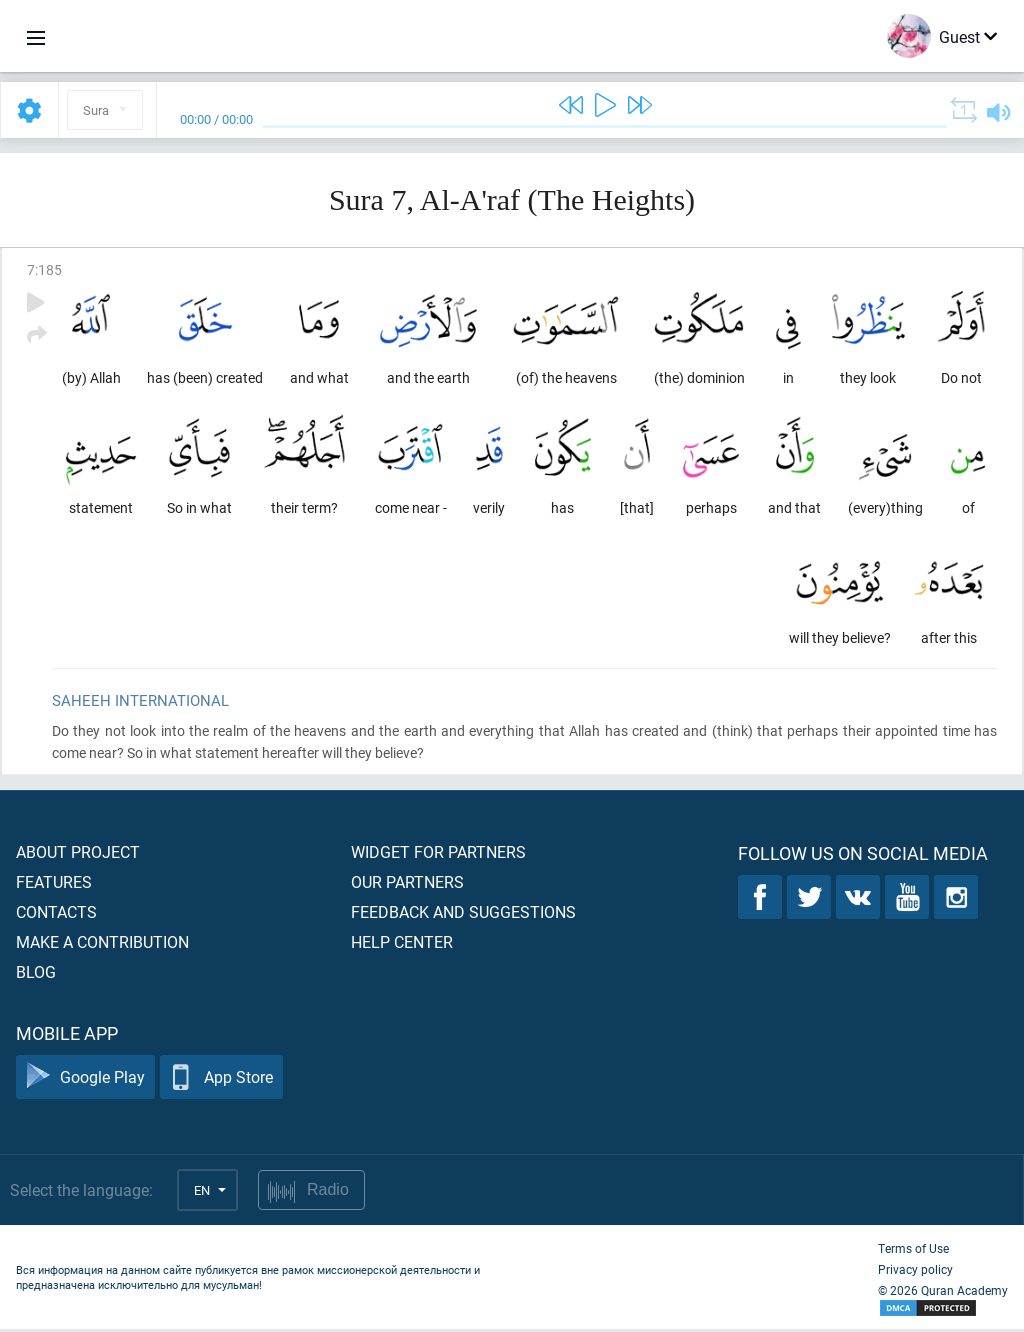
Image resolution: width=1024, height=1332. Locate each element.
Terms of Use (913, 1251)
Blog (36, 974)
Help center (402, 944)
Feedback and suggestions (463, 914)
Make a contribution (102, 944)
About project (78, 854)
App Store (221, 1080)
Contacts (56, 914)
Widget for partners (438, 854)
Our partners (407, 884)
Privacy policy (915, 1272)
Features (54, 884)
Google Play (85, 1080)
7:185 (44, 269)
